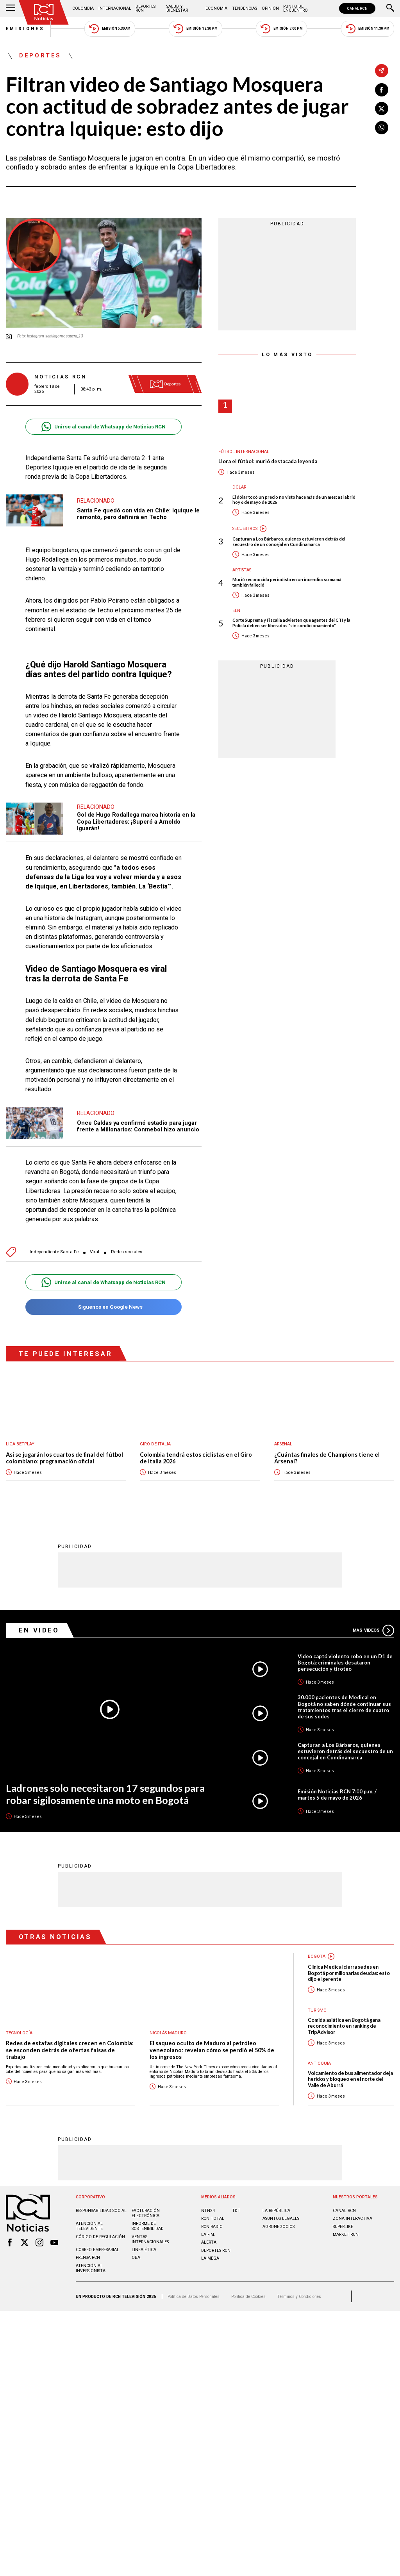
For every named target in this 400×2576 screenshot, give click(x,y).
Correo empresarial (97, 2249)
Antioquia (319, 2063)
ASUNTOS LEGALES (280, 2218)
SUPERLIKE (343, 2226)
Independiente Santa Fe (54, 1251)
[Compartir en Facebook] (381, 89)
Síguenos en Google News (103, 1307)
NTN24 (208, 2210)
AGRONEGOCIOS (278, 2226)
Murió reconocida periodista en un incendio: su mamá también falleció (286, 582)
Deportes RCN (145, 8)
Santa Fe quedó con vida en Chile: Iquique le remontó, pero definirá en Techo (138, 514)
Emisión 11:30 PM (367, 29)
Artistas (241, 570)
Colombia (83, 8)
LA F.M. (208, 2234)
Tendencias (244, 8)
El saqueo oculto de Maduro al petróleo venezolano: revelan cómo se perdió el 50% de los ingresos (212, 2049)
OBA (136, 2257)
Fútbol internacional (243, 451)
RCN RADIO (212, 2226)
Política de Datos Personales (194, 2296)
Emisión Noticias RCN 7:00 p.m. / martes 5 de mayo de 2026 (337, 1794)
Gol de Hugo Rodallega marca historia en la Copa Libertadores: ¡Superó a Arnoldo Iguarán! (136, 821)
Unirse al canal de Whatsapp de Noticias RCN (103, 427)
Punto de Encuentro (295, 8)
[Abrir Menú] (10, 8)
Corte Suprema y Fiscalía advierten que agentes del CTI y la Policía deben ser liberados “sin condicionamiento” (291, 622)
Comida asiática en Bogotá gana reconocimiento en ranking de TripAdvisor (344, 2026)
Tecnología (19, 2032)
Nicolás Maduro (168, 2032)
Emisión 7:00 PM (281, 29)
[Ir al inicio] (43, 12)
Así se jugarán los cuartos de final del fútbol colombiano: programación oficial (64, 1458)
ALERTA (208, 2241)
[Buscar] (390, 8)
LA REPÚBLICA (276, 2210)
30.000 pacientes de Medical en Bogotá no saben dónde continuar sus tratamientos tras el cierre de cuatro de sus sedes (344, 1706)
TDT (236, 2210)
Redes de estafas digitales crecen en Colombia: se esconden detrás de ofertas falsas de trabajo (70, 2049)
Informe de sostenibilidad (148, 2226)
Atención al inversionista (90, 2268)
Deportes (40, 56)
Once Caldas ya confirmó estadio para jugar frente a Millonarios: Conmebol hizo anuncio (138, 1126)
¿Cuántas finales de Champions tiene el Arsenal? (327, 1458)
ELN (236, 610)
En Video (39, 1630)
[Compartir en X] (381, 108)
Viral (94, 1251)
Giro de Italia (155, 1444)
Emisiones (25, 28)
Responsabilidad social (101, 2210)
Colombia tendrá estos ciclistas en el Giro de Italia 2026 (196, 1458)
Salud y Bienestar (177, 8)
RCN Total (212, 2218)
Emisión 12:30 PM (195, 29)
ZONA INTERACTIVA (352, 2218)
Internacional (114, 8)
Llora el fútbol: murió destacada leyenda (267, 461)
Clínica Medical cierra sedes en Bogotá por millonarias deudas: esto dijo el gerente (349, 1973)
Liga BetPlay (20, 1444)
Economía (216, 8)
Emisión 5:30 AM (109, 29)
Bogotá (316, 1956)
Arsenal (283, 1444)
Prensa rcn (88, 2257)
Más (373, 1630)
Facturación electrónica (146, 2213)
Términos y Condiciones (299, 2296)
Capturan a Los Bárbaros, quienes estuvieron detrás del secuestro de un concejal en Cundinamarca (288, 541)
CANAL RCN (357, 8)
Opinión (270, 8)
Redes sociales (126, 1251)
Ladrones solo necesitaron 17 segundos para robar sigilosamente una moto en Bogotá (105, 1793)
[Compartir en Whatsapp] (381, 127)
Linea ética (144, 2249)
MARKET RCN (346, 2234)
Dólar (239, 487)
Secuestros (244, 528)
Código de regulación (100, 2236)
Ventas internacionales (150, 2239)
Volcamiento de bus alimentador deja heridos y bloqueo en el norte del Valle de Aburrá (350, 2079)
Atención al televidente (89, 2226)
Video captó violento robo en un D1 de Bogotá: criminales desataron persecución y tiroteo (345, 1662)
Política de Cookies (248, 2296)
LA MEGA (210, 2257)
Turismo (317, 2009)
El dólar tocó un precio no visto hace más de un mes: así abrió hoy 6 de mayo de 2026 (293, 499)
